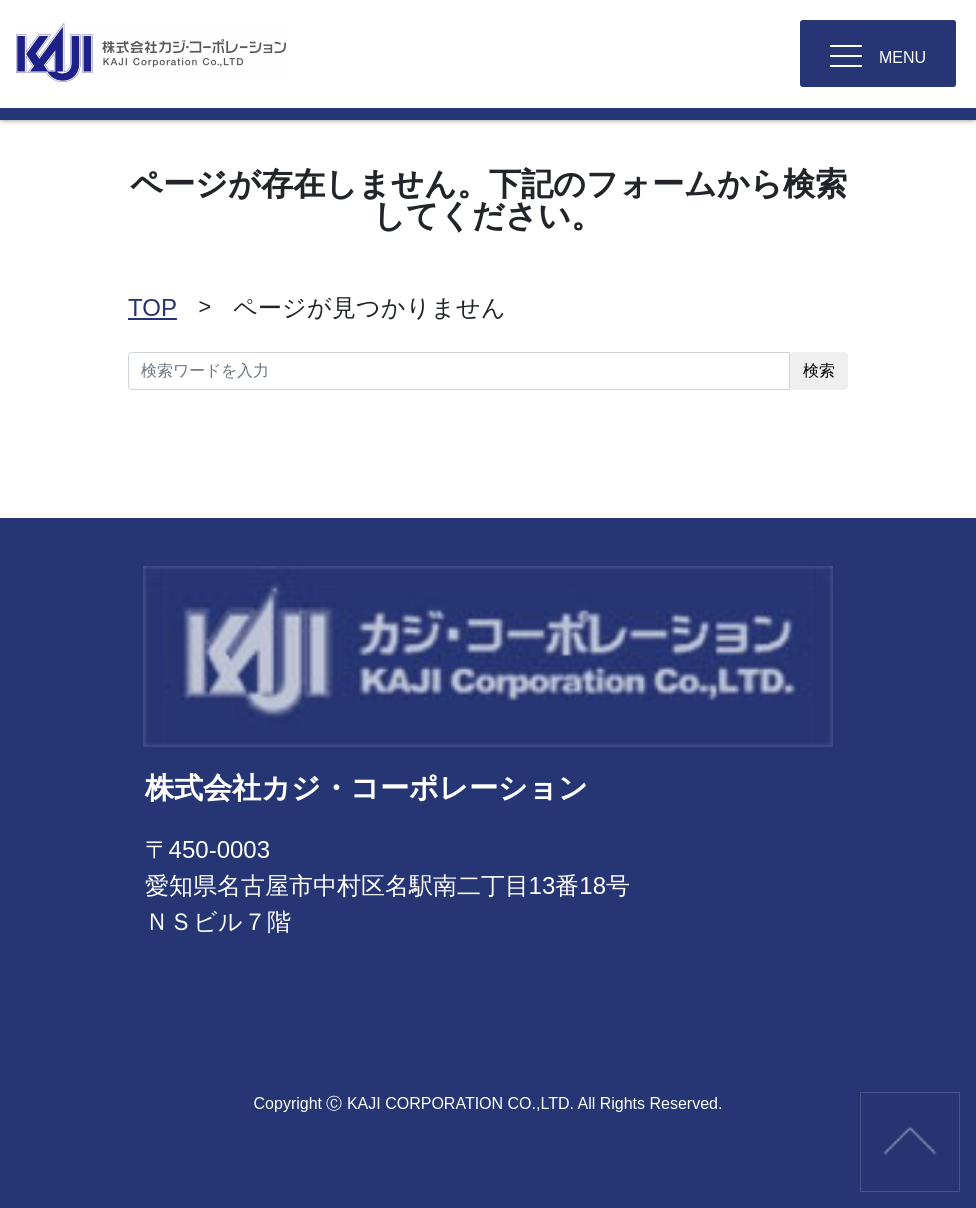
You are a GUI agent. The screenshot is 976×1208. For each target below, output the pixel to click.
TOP (152, 307)
